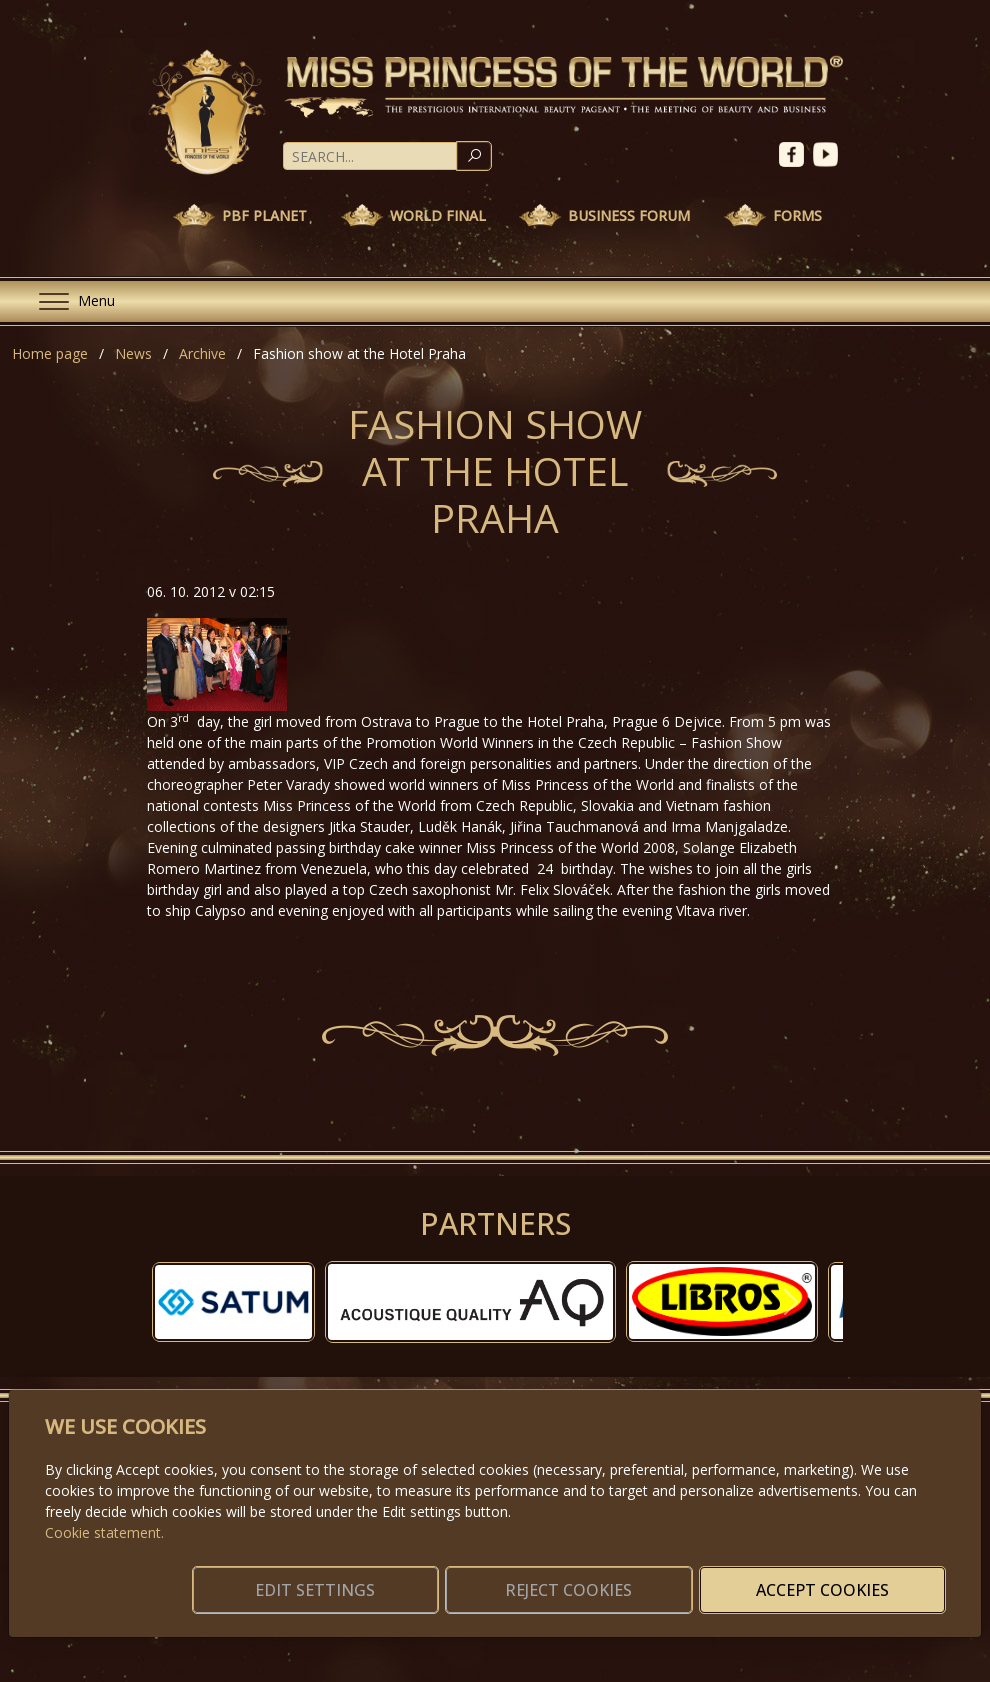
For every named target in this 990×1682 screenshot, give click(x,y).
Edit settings (449, 1578)
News (133, 353)
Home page (50, 353)
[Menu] (69, 301)
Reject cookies (649, 1578)
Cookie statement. (104, 1508)
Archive (202, 353)
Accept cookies (849, 1578)
